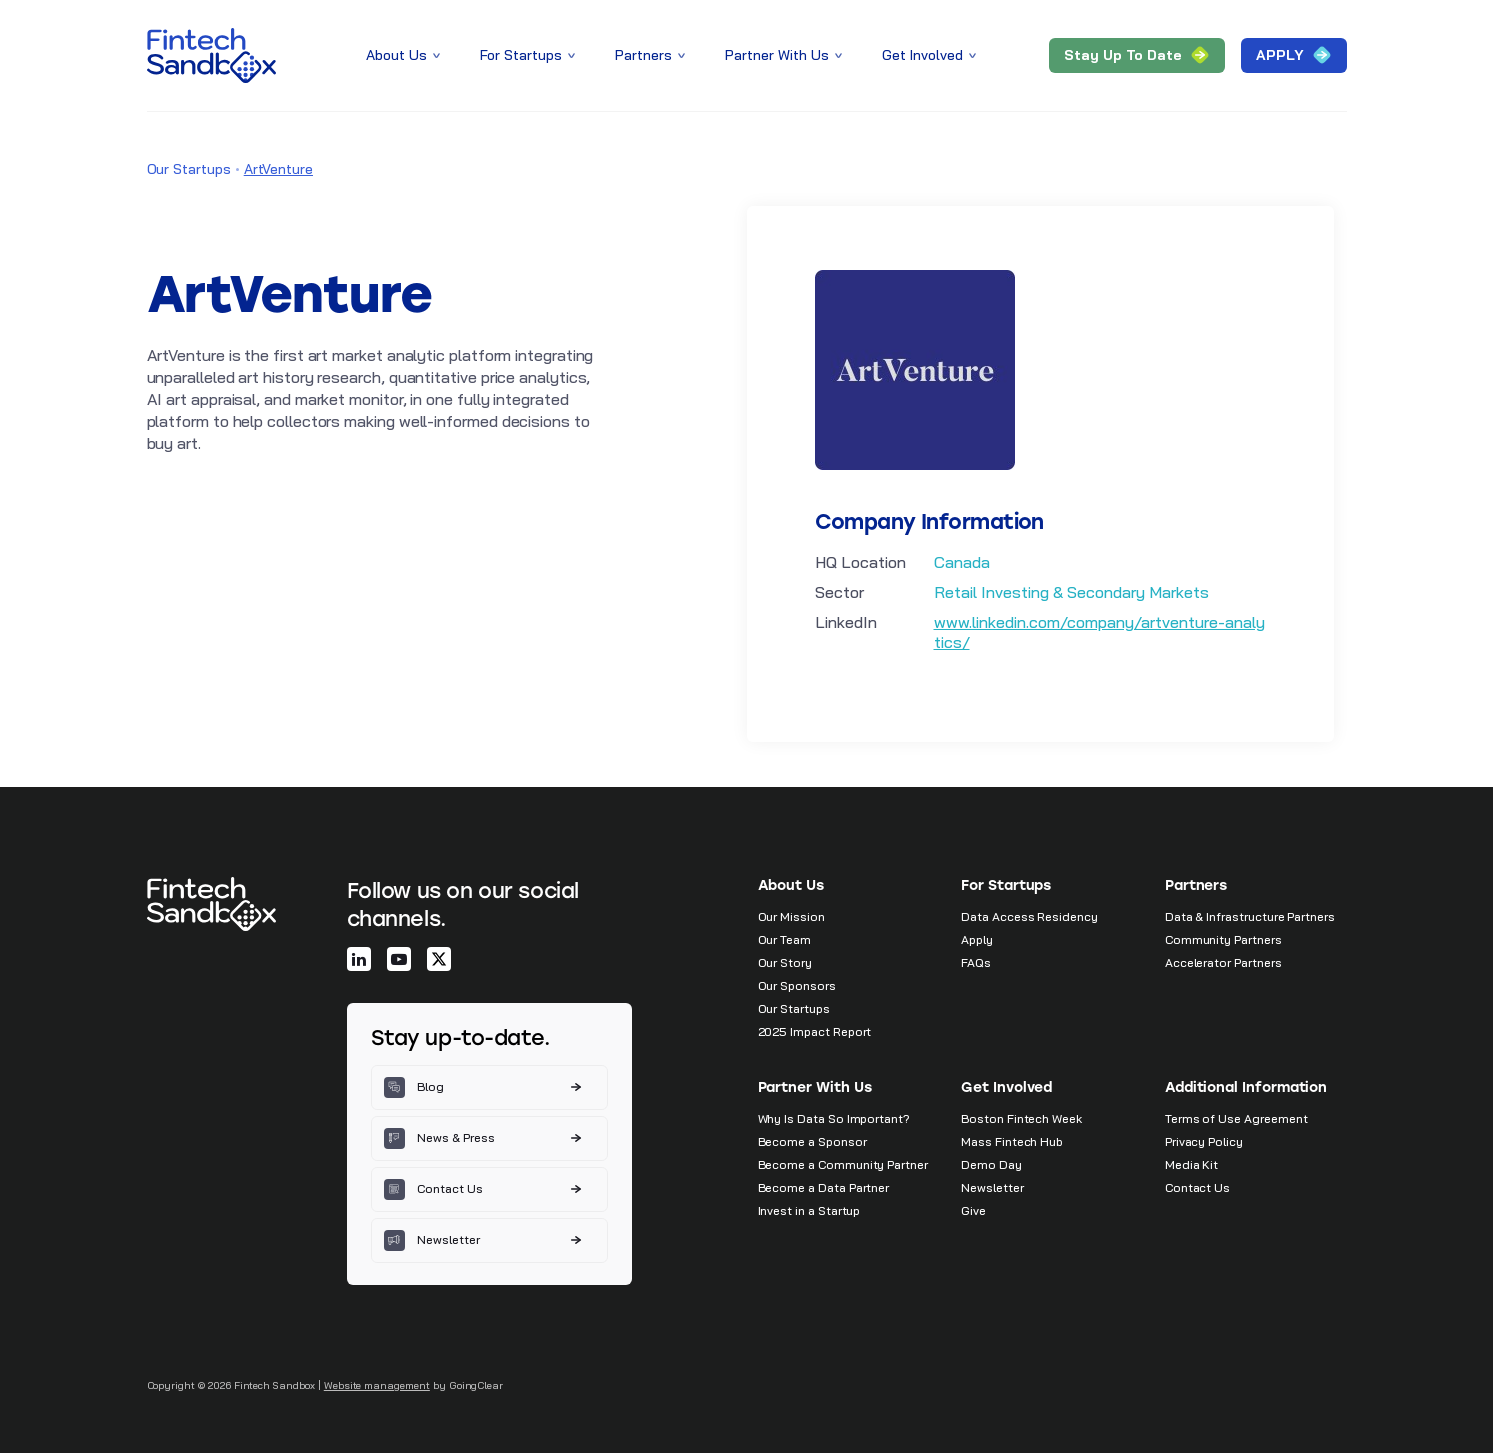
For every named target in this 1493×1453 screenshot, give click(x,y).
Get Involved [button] (931, 55)
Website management (377, 1385)
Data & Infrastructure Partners (1250, 916)
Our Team (785, 939)
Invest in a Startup (809, 1210)
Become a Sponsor (812, 1141)
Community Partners (1223, 939)
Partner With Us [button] (785, 55)
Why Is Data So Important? (834, 1118)
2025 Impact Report (815, 1031)
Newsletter (992, 1187)
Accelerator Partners (1223, 962)
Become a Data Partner (824, 1187)
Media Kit (1191, 1164)
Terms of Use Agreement (1236, 1118)
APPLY (1294, 55)
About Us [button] (405, 55)
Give (973, 1210)
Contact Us (1197, 1187)
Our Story (785, 962)
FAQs (976, 962)
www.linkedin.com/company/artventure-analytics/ (1099, 632)
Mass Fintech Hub (1012, 1141)
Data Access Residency (1029, 916)
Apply (977, 939)
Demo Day (991, 1164)
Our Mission (791, 916)
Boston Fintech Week (1021, 1118)
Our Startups (189, 169)
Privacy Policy (1204, 1141)
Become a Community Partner (843, 1164)
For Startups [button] (529, 55)
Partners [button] (652, 55)
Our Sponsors (797, 985)
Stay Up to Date (1137, 55)
